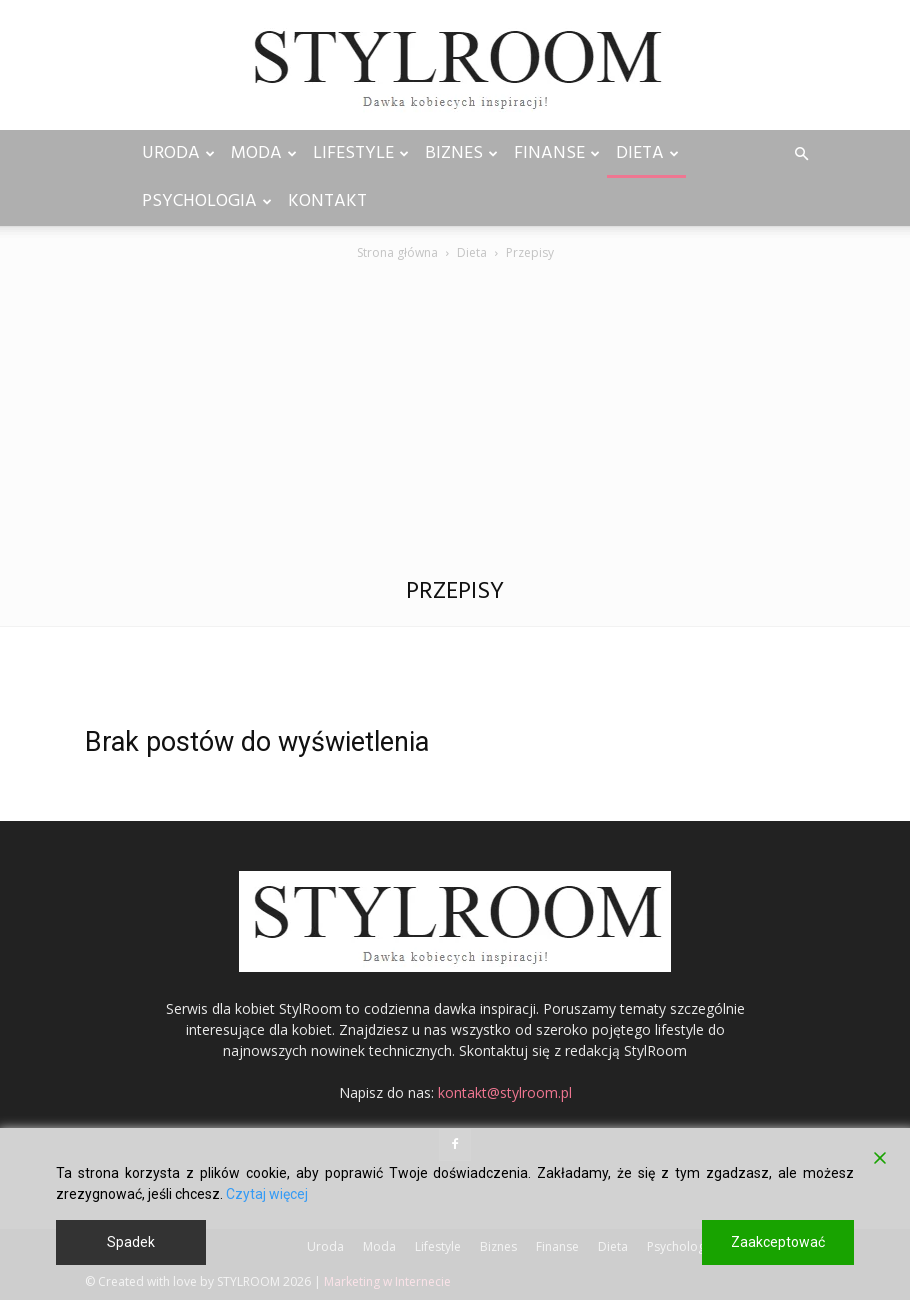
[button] (801, 154)
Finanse (557, 153)
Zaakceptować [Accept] (778, 1242)
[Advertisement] (455, 414)
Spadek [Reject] (131, 1242)
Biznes (461, 153)
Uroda (178, 153)
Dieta (647, 153)
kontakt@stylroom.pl (505, 1092)
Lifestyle (361, 153)
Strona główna (397, 252)
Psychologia (207, 201)
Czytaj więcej (267, 1194)
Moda (264, 153)
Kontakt (327, 201)
